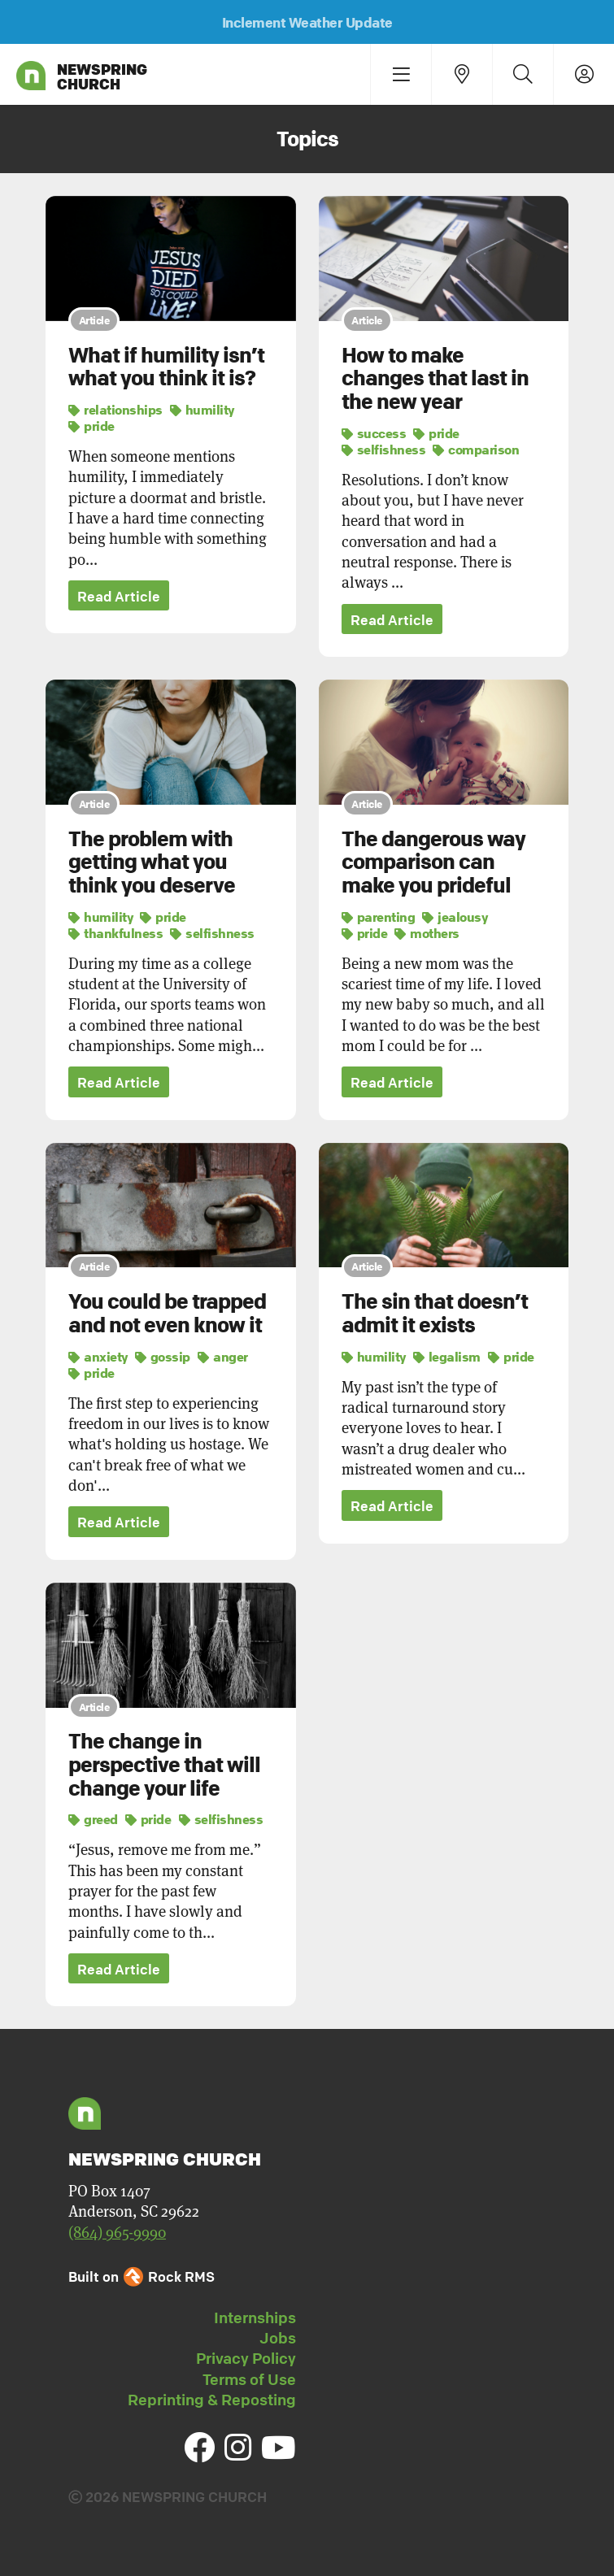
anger (223, 1357)
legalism (447, 1357)
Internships (255, 2317)
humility (202, 410)
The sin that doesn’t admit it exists (435, 1313)
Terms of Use (249, 2379)
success (374, 433)
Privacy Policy (246, 2358)
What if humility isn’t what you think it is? (166, 367)
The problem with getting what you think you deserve (151, 862)
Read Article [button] (118, 596)
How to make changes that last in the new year (435, 378)
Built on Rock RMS (141, 2276)
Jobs (277, 2338)
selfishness (384, 449)
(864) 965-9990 (117, 2232)
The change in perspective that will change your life (164, 1765)
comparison (476, 449)
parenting (379, 917)
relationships (115, 410)
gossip (162, 1357)
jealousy (454, 917)
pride (91, 426)
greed (93, 1819)
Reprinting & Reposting (212, 2400)
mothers (426, 933)
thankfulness (115, 933)
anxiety (98, 1357)
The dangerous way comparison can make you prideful (433, 862)
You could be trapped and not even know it (167, 1313)
